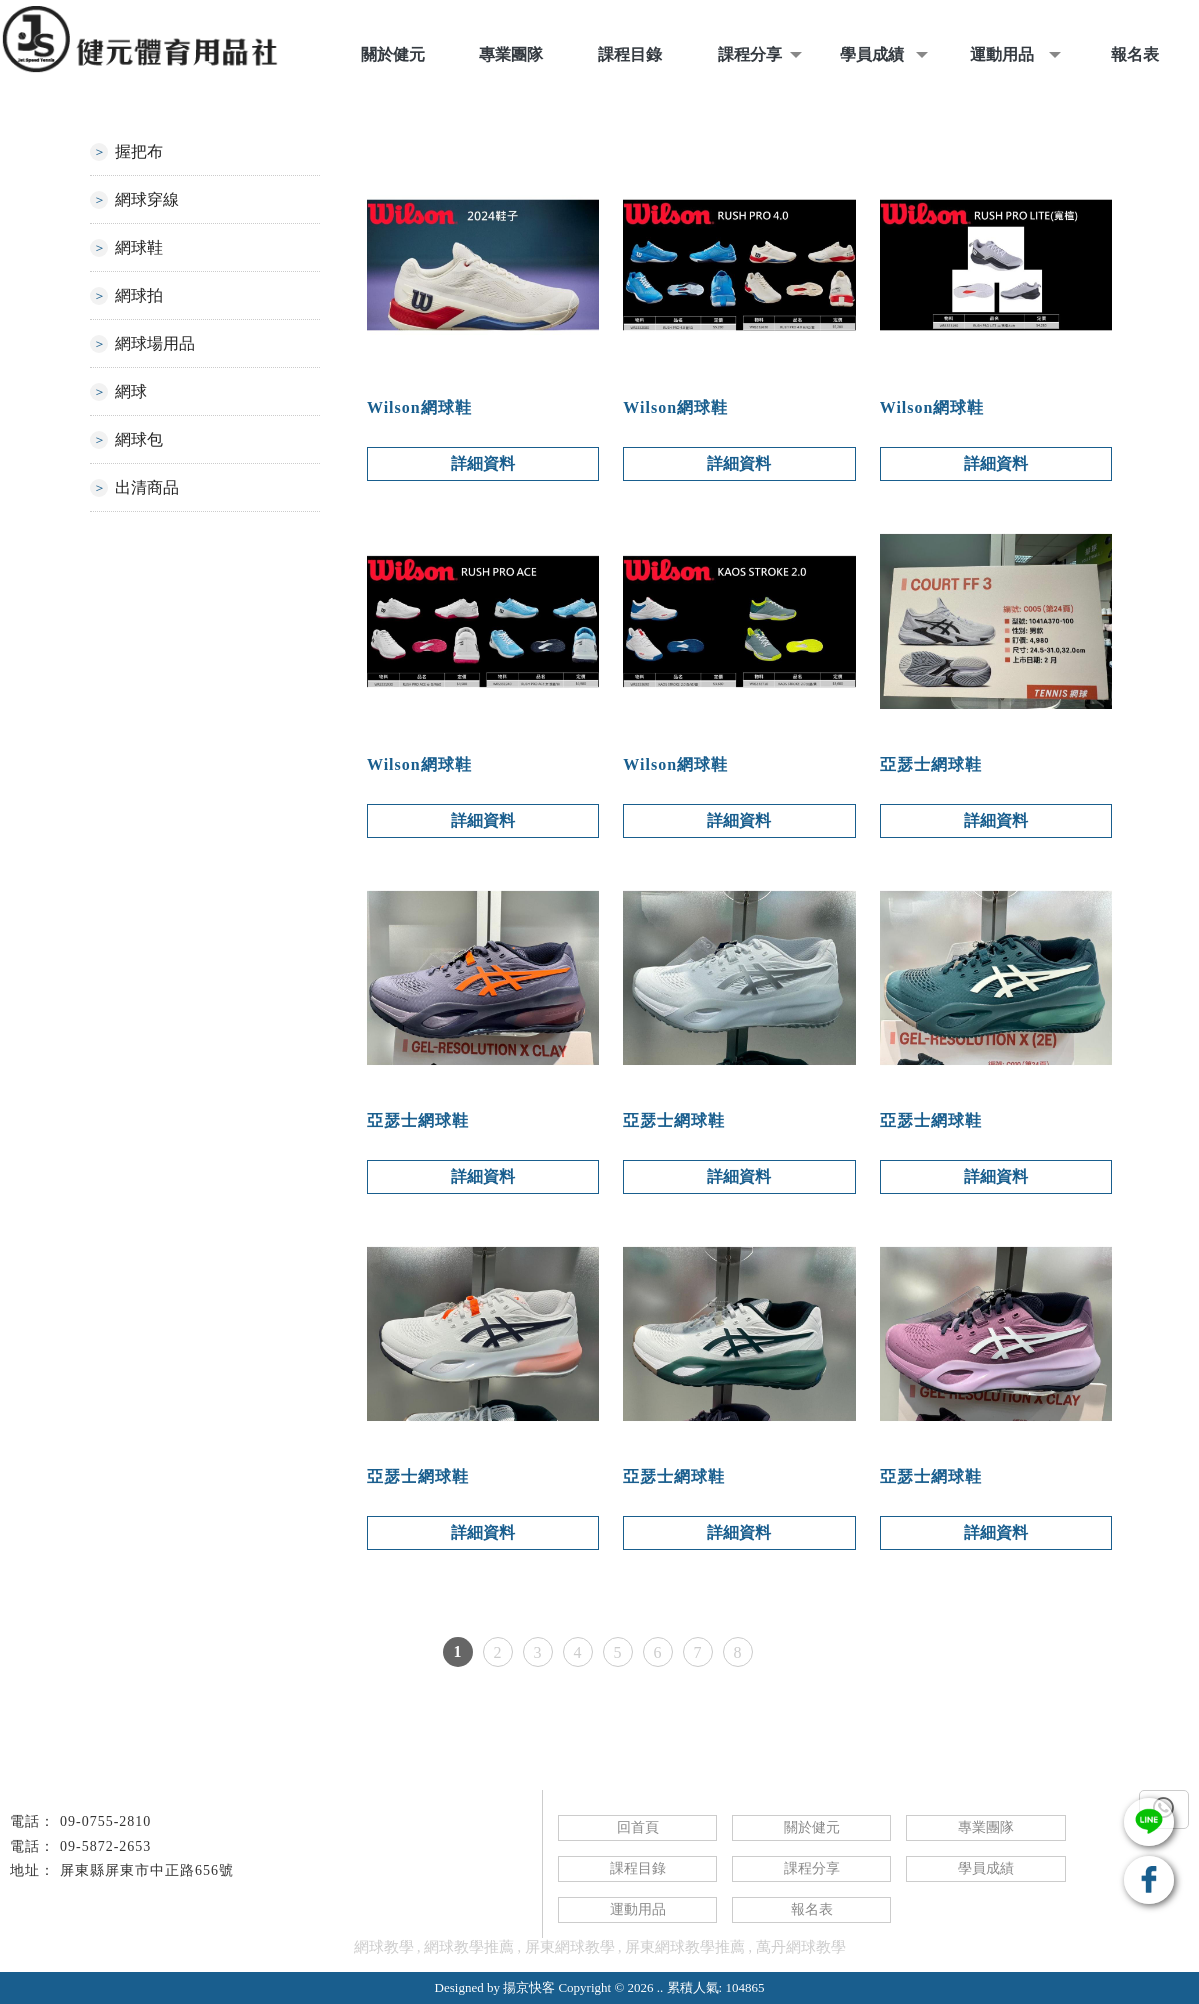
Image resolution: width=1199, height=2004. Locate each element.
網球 (131, 391)
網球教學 (384, 1947)
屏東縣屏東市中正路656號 (147, 1870)
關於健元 (812, 1827)
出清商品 (147, 487)
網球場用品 (155, 343)
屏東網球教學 (570, 1947)
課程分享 (812, 1868)
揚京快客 (529, 1987)
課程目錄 (638, 1868)
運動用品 (638, 1909)
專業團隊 (986, 1827)
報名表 (812, 1909)
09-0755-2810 (105, 1821)
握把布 (139, 151)
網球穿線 (147, 199)
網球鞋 (139, 247)
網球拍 (139, 295)
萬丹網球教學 (801, 1947)
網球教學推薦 (469, 1947)
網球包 (139, 439)
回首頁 (638, 1827)
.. (660, 1987)
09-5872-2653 (105, 1846)
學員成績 (986, 1868)
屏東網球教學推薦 (685, 1947)
